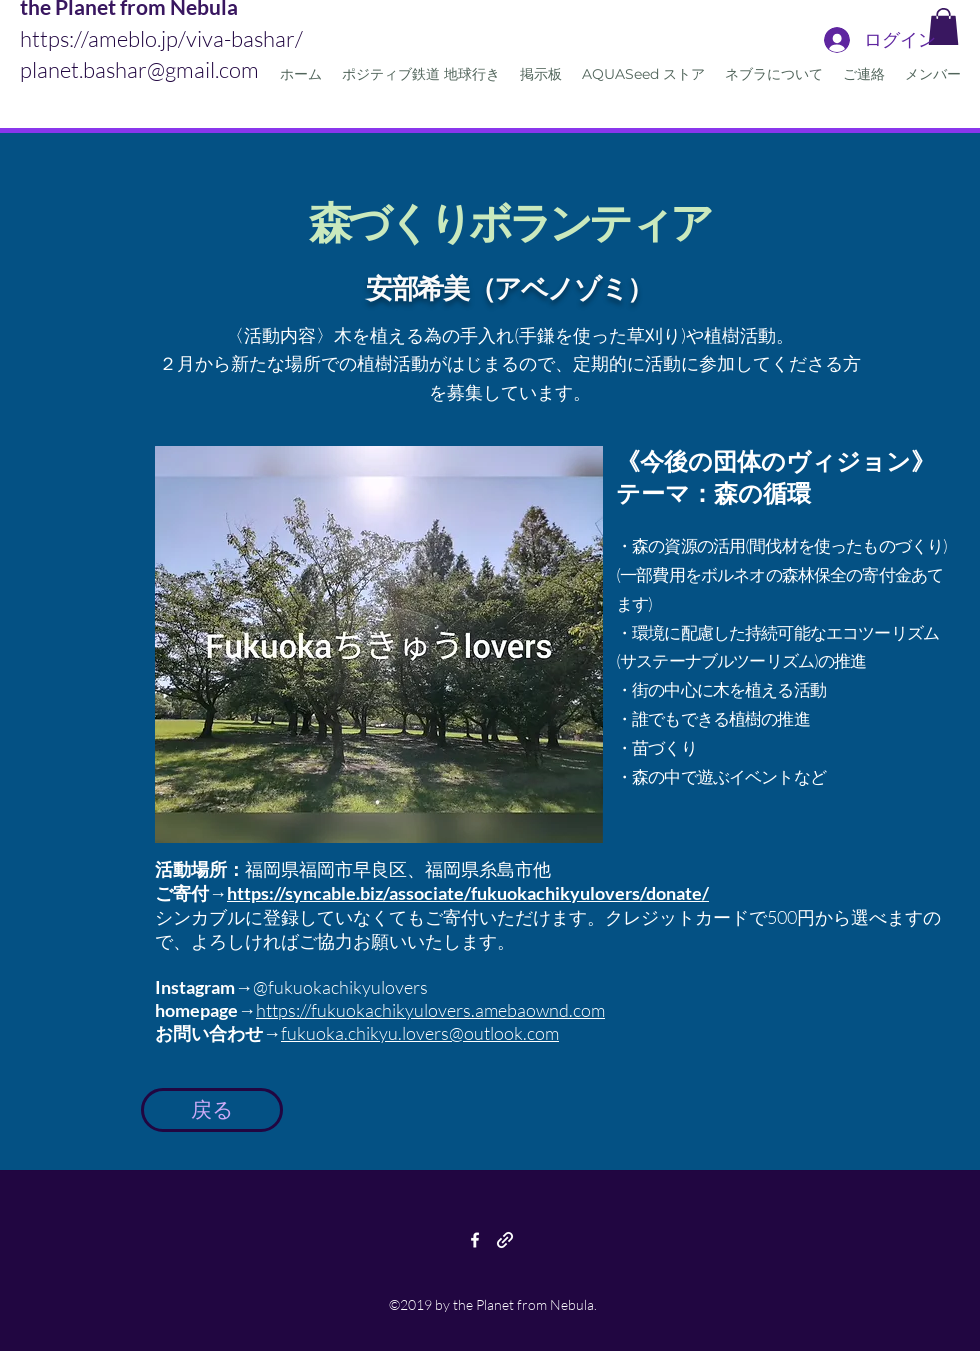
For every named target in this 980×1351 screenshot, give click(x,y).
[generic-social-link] (505, 1240)
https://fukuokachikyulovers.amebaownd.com (430, 1010)
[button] (943, 26)
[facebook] (475, 1240)
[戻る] (212, 1110)
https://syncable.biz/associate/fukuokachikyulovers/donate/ (468, 893)
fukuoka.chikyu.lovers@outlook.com (420, 1033)
